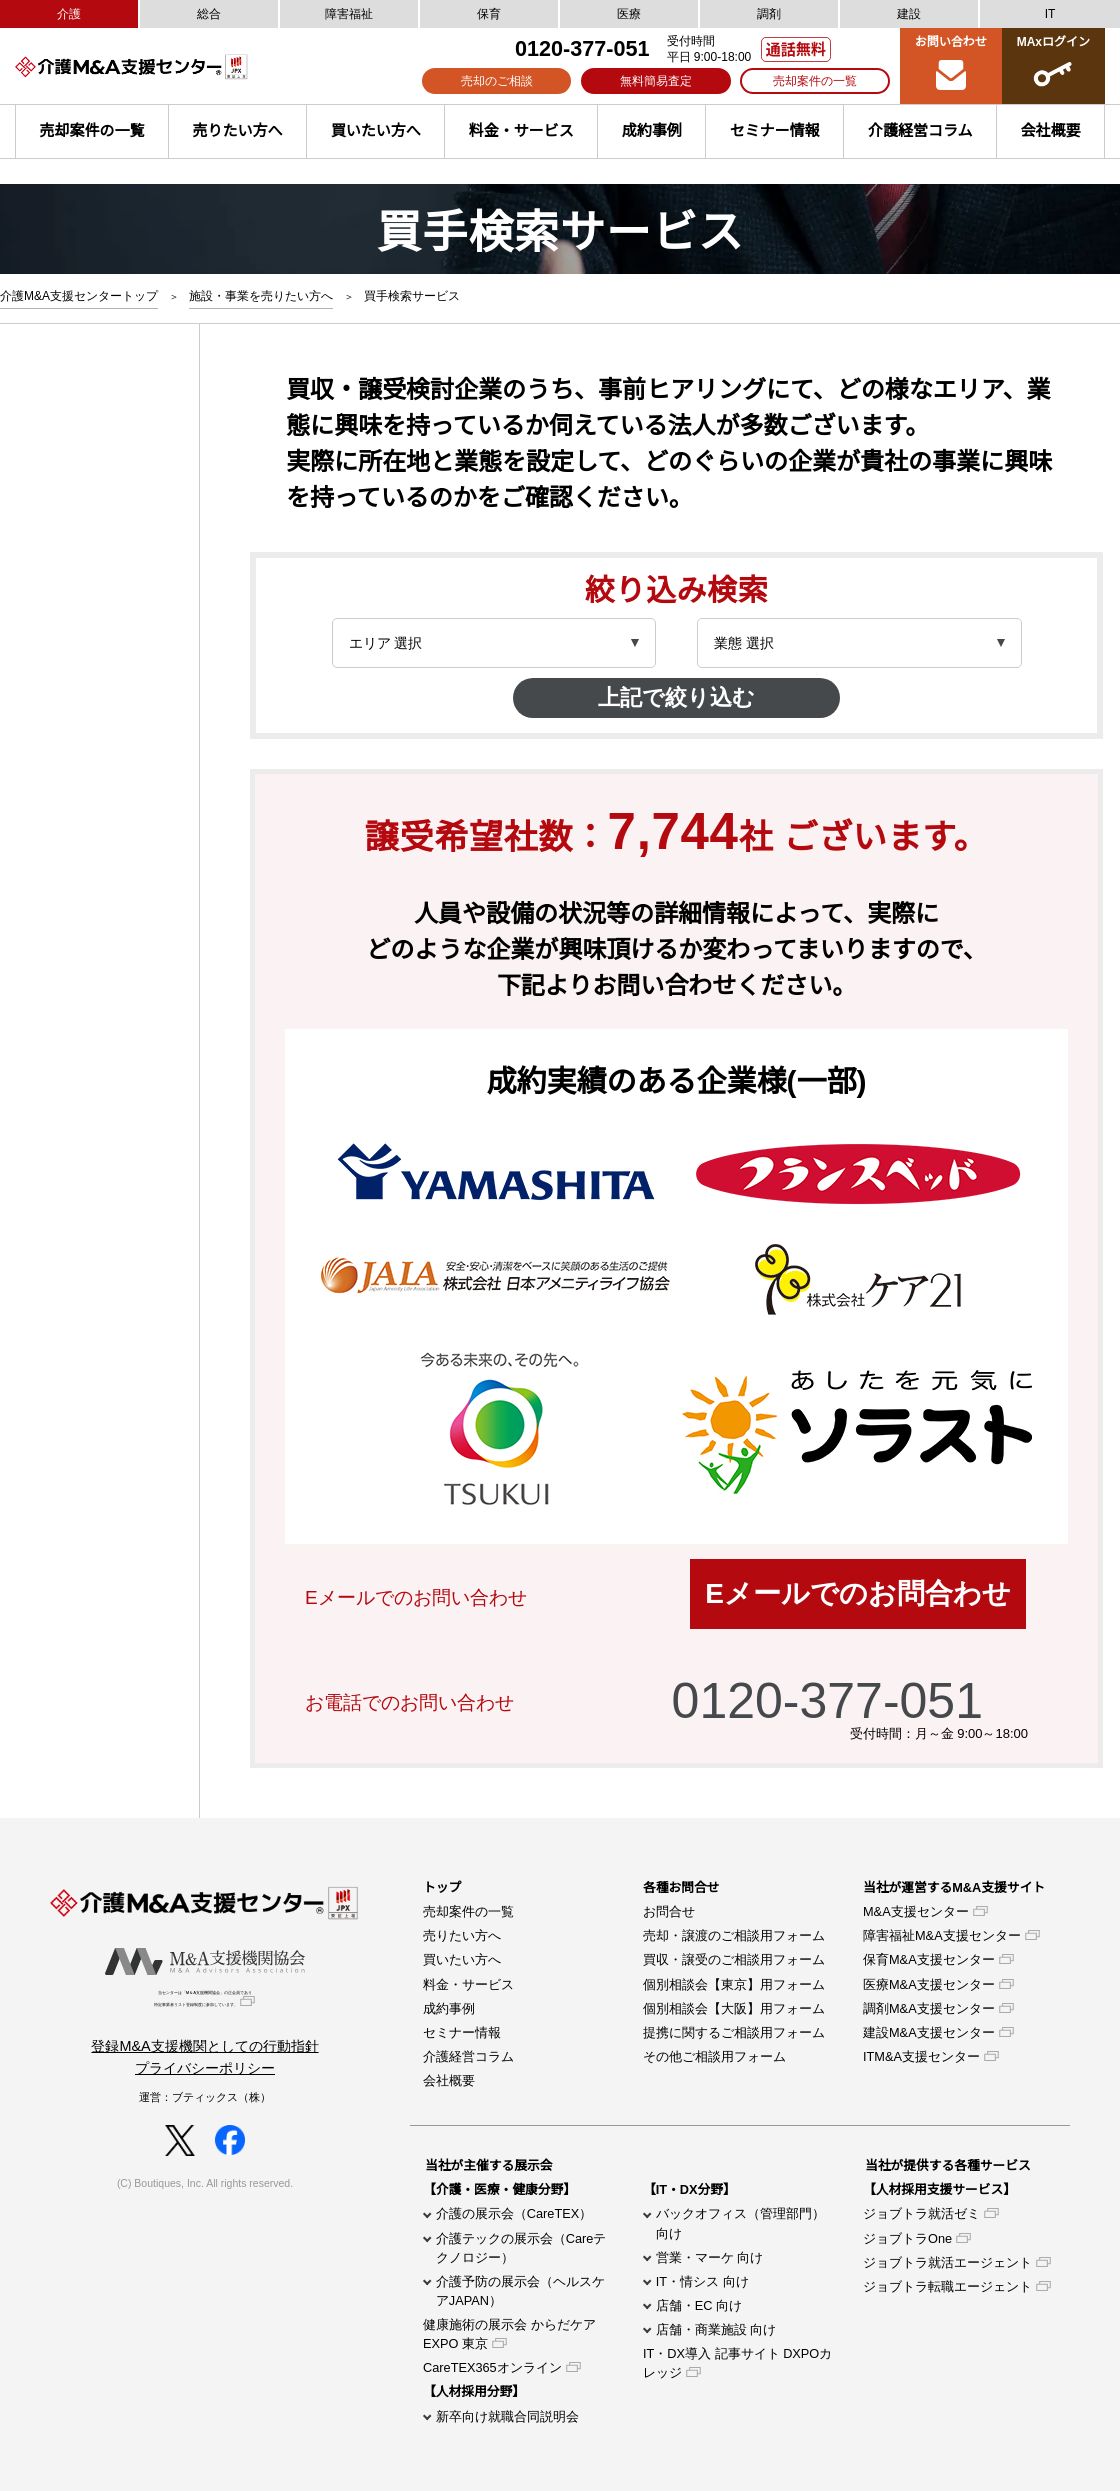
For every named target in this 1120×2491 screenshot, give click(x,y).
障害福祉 (349, 14)
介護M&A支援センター (165, 66)
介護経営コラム (920, 130)
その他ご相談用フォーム (714, 2056)
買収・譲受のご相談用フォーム (734, 1959)
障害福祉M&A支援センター (942, 1935)
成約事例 (652, 130)
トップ (442, 1887)
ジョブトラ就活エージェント (947, 2262)
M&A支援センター (916, 1911)
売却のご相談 (497, 81)
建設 (909, 14)
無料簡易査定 (656, 81)
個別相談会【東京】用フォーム (734, 1984)
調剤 (769, 14)
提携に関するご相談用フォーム (734, 2032)
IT (1050, 14)
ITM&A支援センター (921, 2056)
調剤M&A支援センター (929, 2008)
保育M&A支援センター (929, 1959)
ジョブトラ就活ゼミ (921, 2213)
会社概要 (449, 2080)
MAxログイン (1053, 65)
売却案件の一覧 (815, 81)
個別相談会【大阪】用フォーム (734, 2008)
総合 (209, 14)
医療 (629, 14)
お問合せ (669, 1911)
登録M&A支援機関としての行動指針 (204, 2056)
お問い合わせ (951, 65)
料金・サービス (521, 130)
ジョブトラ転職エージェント (947, 2286)
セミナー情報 (775, 130)
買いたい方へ (376, 130)
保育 (489, 14)
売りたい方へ (238, 130)
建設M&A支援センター (929, 2032)
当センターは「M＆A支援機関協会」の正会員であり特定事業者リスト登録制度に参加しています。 (205, 2005)
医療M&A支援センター (929, 1984)
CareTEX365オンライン (492, 2367)
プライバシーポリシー (205, 2078)
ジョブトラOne (907, 2238)
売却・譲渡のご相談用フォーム (734, 1935)
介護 (69, 14)
